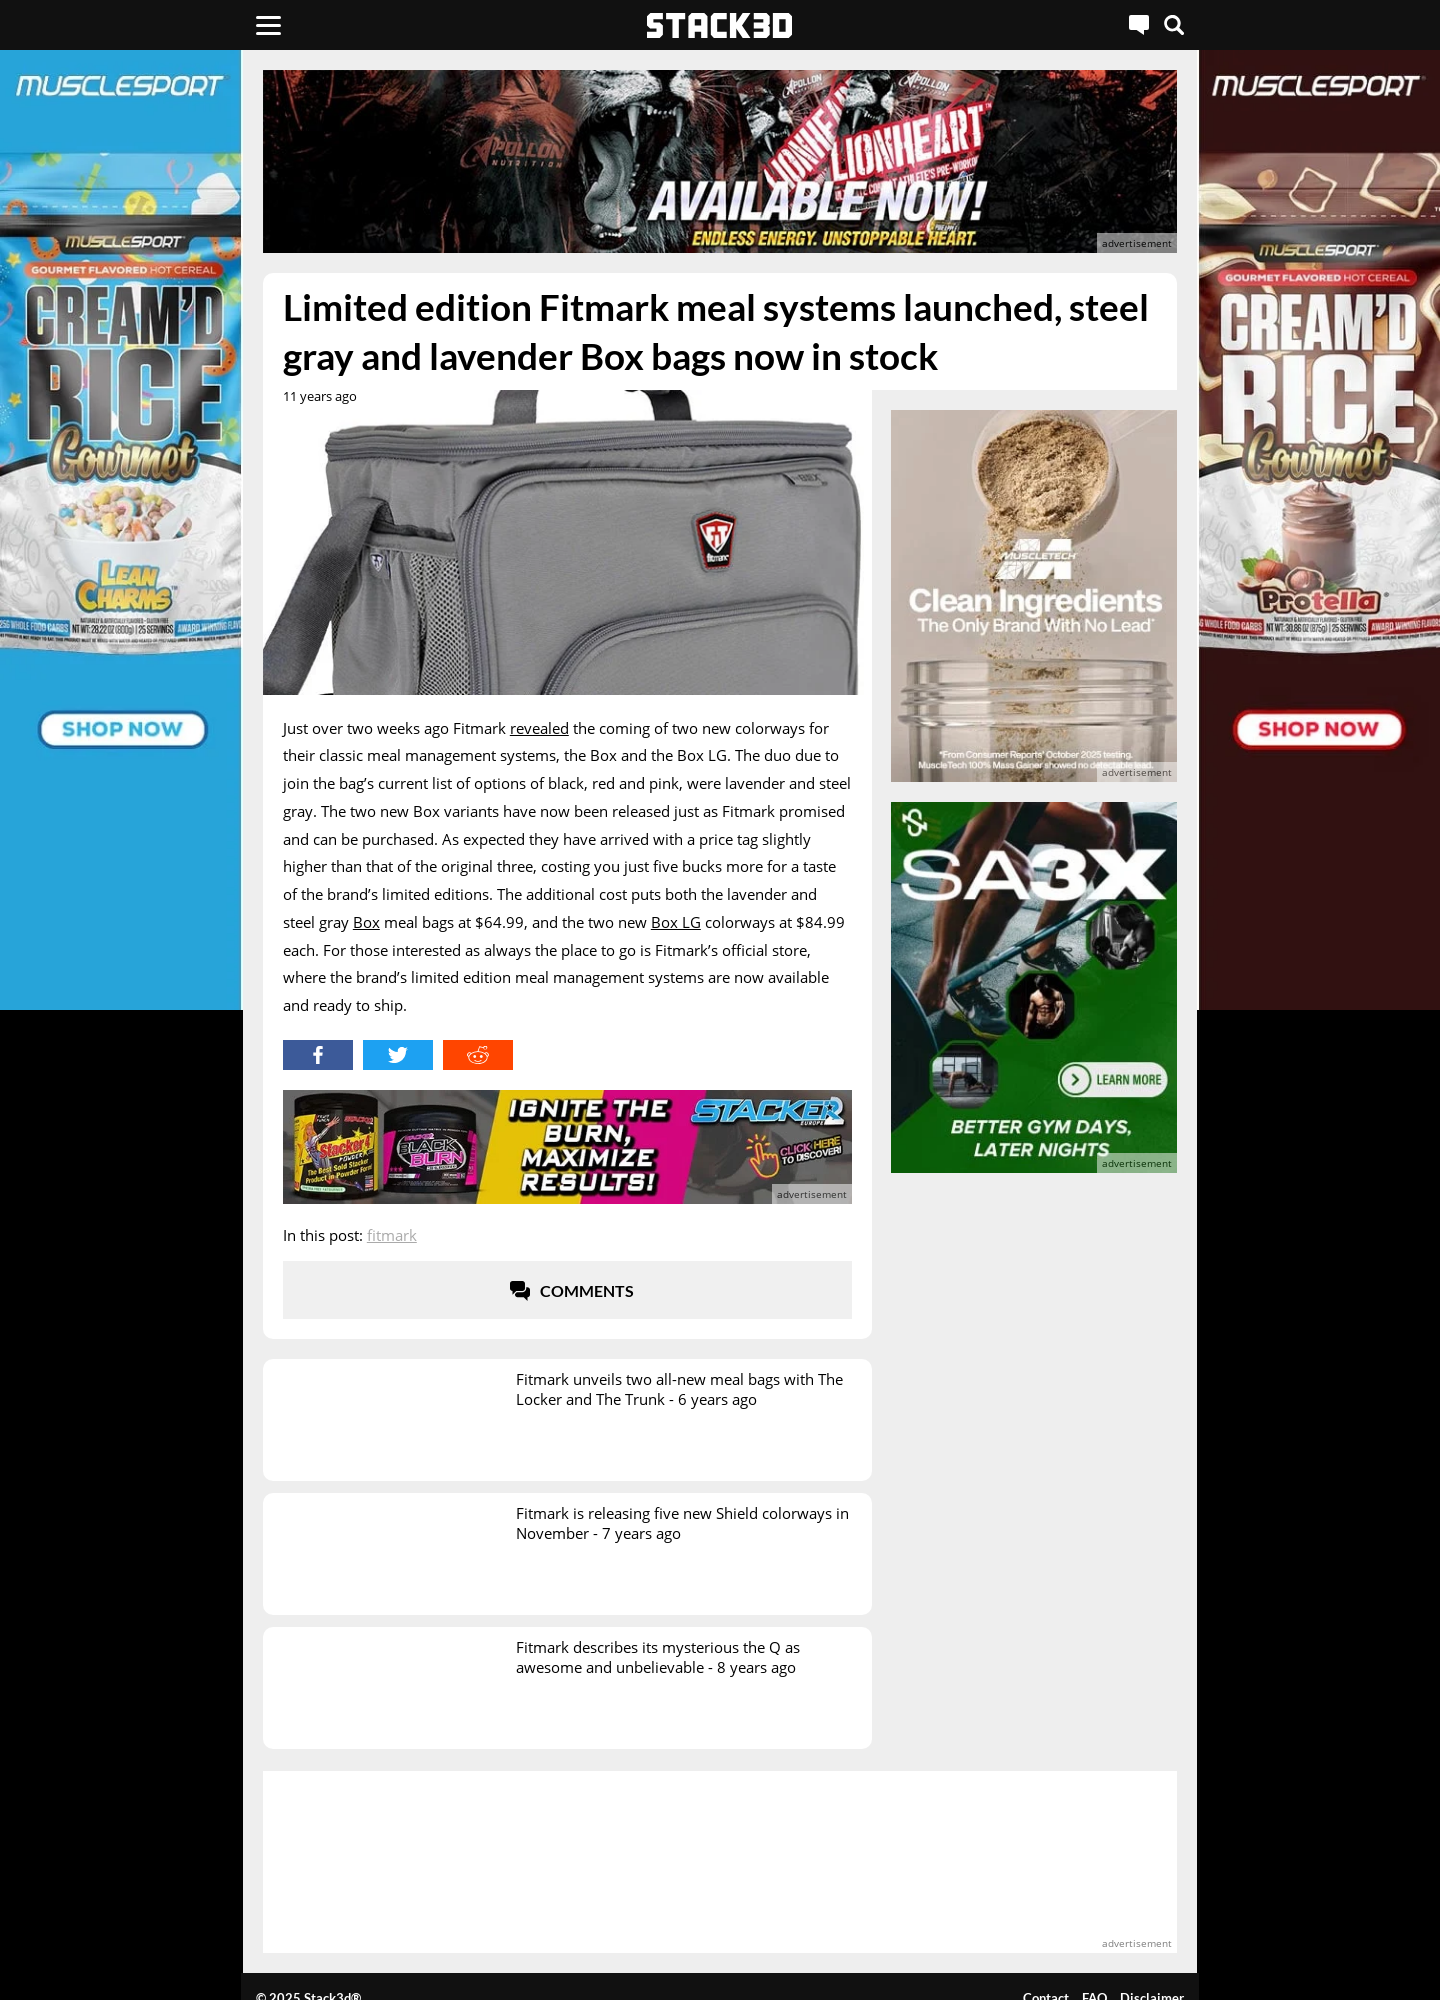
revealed (539, 728)
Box (366, 922)
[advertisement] (720, 161)
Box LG (676, 922)
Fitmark (392, 1235)
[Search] (1174, 25)
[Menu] (268, 25)
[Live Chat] (1139, 25)
